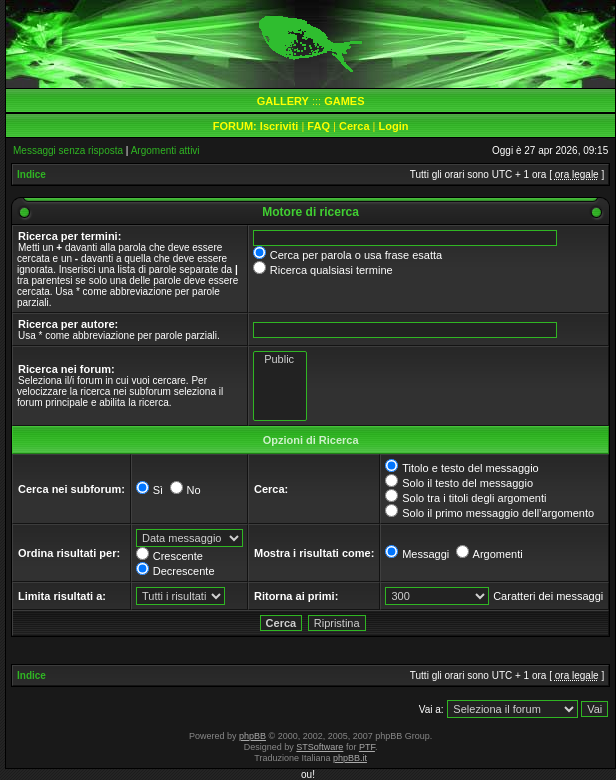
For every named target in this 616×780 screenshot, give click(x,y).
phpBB (252, 736)
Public (280, 359)
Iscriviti (279, 126)
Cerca (354, 126)
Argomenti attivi (165, 150)
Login (394, 126)
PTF (367, 747)
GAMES (344, 101)
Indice (31, 174)
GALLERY (283, 101)
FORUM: (236, 126)
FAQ (318, 126)
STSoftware (319, 747)
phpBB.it (350, 758)
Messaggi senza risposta (68, 150)
